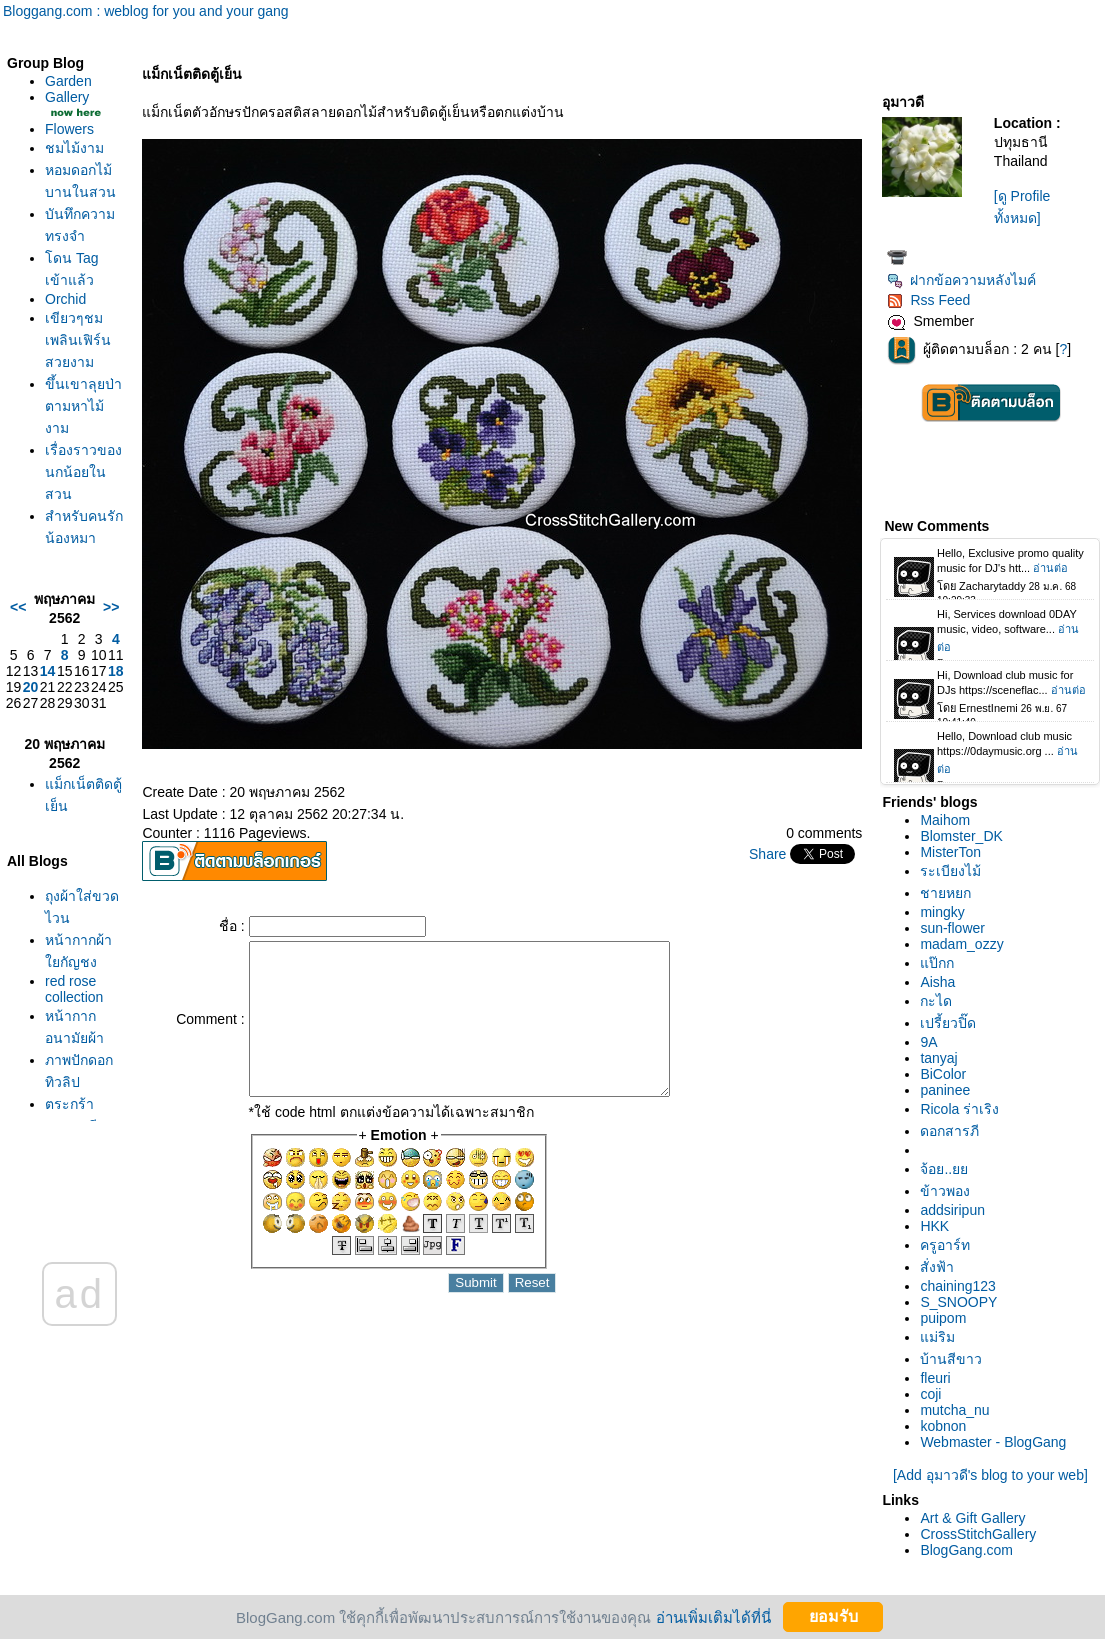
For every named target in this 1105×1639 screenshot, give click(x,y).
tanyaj (938, 1058)
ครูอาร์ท (945, 1245)
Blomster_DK (961, 836)
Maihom (945, 820)
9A (928, 1042)
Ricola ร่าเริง (959, 1109)
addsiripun (952, 1210)
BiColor (943, 1074)
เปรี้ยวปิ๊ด (948, 1023)
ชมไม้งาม (74, 148)
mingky (942, 912)
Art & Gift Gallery (972, 1518)
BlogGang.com (966, 1550)
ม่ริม (937, 1337)
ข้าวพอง (945, 1191)
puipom (943, 1318)
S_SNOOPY (958, 1302)
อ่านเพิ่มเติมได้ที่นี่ (713, 1616)
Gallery (67, 97)
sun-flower (952, 928)
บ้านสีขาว (951, 1359)
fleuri (935, 1378)
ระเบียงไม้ (950, 871)
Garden (68, 81)
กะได (936, 1001)
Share (767, 854)
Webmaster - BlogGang (993, 1442)
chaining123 (958, 1286)
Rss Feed (928, 300)
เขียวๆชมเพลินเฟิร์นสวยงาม (78, 340)
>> (111, 607)
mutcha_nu (954, 1410)
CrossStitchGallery (978, 1534)
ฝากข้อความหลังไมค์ (961, 280)
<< (18, 607)
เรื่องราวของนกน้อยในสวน (83, 472)
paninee (945, 1090)
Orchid (65, 299)
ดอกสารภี (949, 1131)
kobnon (943, 1426)
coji (930, 1394)
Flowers (69, 129)
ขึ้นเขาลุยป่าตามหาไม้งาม (83, 406)
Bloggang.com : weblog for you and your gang (146, 11)
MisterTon (950, 852)
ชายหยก (945, 893)
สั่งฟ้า (937, 1267)
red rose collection (74, 989)
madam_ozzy (961, 944)
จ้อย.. (944, 1169)
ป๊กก (937, 963)
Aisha (937, 982)
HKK (934, 1226)
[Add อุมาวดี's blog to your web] (990, 1475)
